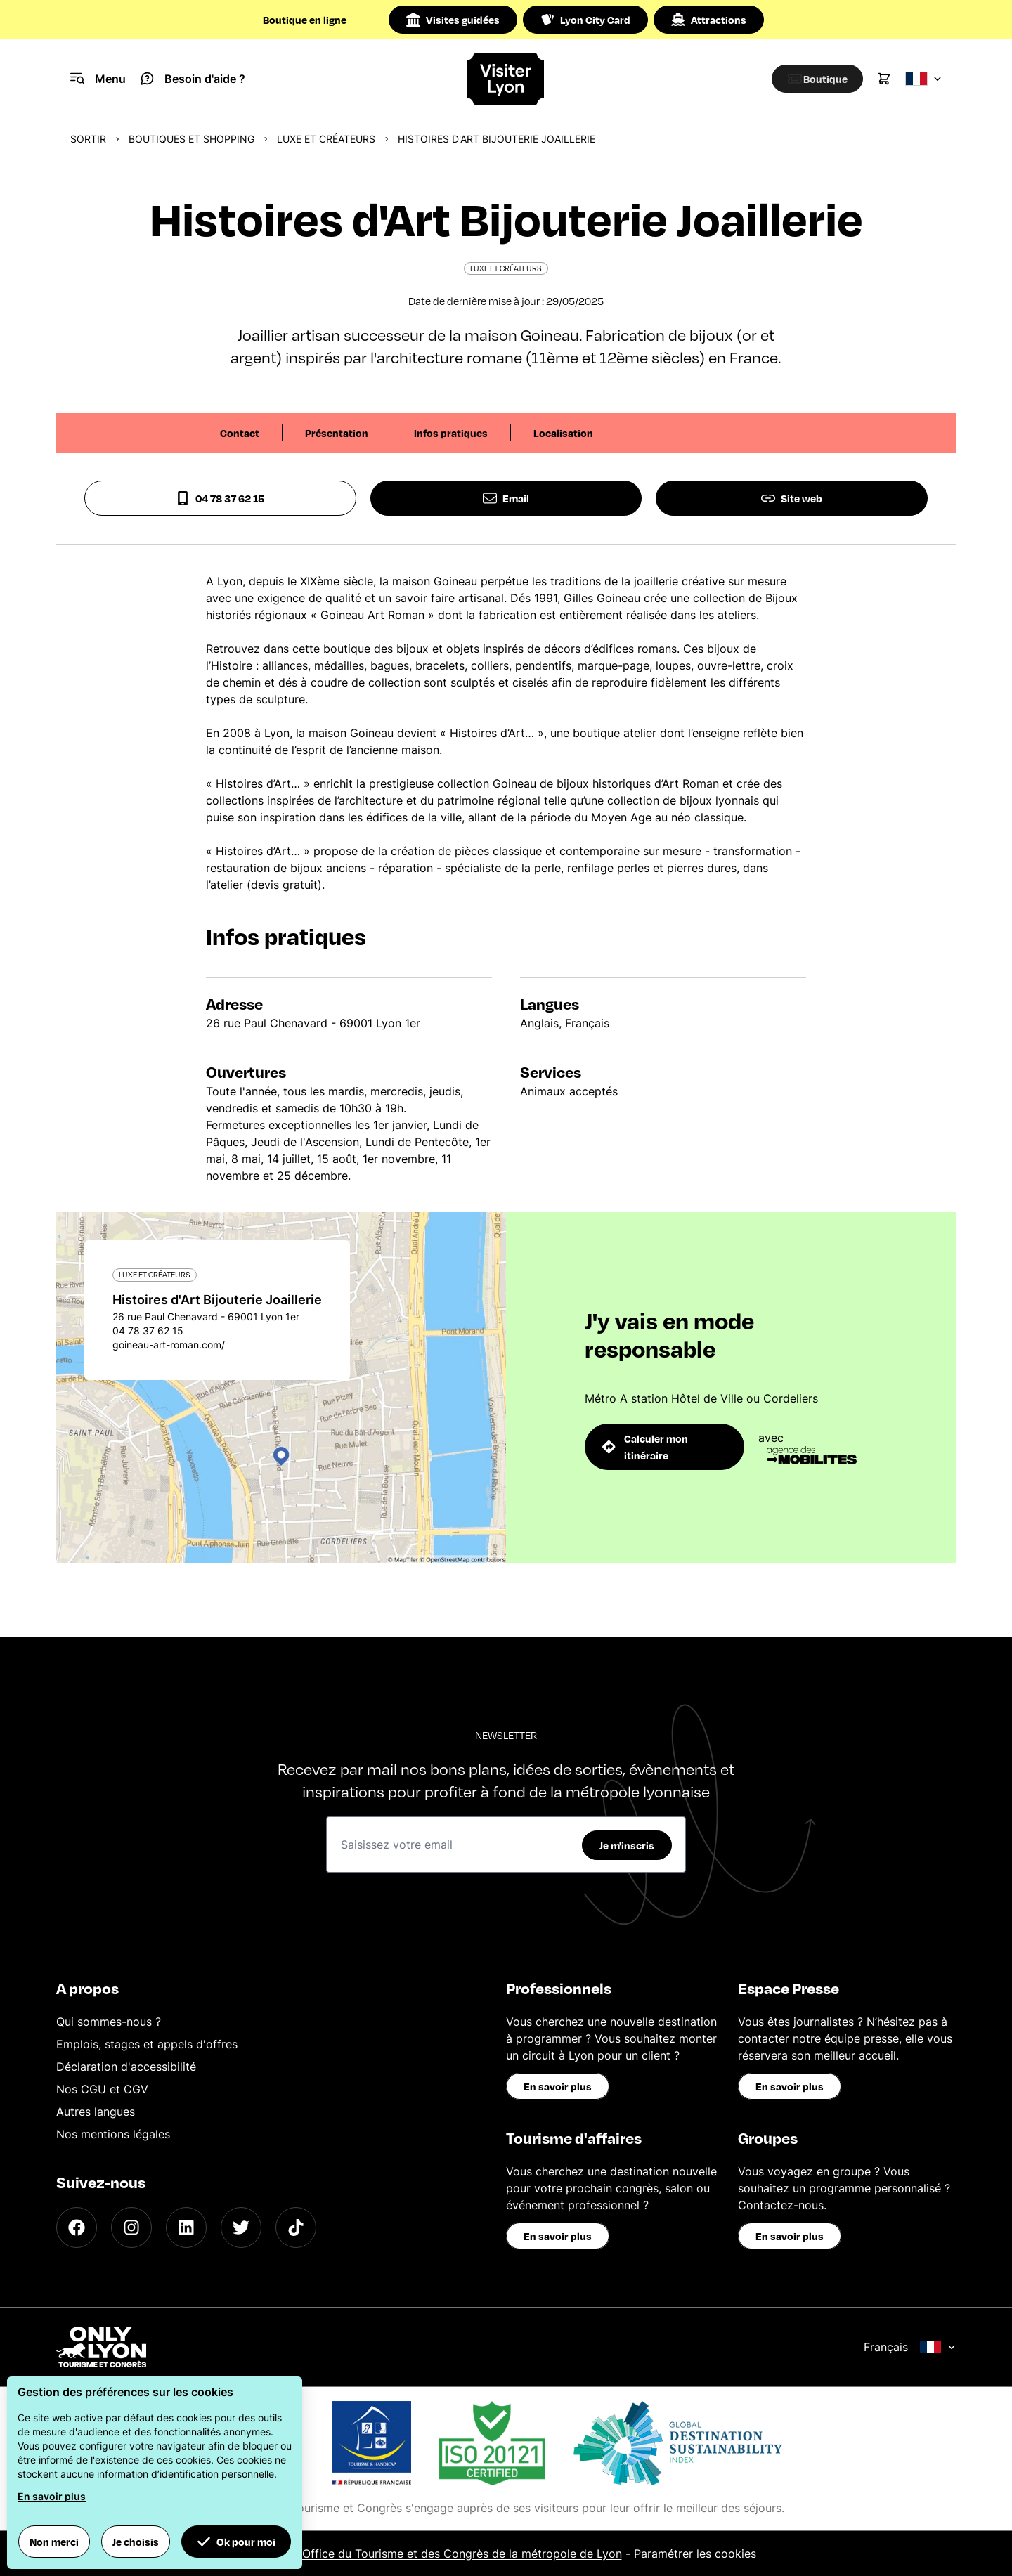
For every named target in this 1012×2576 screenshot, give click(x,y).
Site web (791, 498)
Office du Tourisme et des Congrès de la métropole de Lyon (462, 2553)
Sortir (88, 139)
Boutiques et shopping (191, 139)
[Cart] (884, 79)
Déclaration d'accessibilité (126, 2067)
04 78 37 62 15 (220, 498)
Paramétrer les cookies (695, 2553)
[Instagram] (131, 2227)
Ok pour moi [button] (236, 2542)
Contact (239, 433)
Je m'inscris (626, 1845)
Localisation (563, 433)
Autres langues (95, 2112)
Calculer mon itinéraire (645, 1446)
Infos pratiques (451, 433)
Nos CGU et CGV (102, 2089)
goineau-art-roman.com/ (168, 1345)
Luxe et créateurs (326, 139)
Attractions (708, 20)
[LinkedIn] (186, 2227)
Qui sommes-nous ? (108, 2022)
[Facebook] (76, 2227)
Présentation (336, 433)
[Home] (506, 79)
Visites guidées (453, 20)
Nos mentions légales (113, 2134)
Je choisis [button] (135, 2542)
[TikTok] (295, 2227)
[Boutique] (812, 78)
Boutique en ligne (304, 19)
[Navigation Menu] (98, 78)
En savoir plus (558, 2086)
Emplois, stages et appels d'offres (147, 2044)
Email (506, 498)
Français (910, 2347)
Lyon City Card (585, 20)
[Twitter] (241, 2227)
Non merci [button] (54, 2542)
